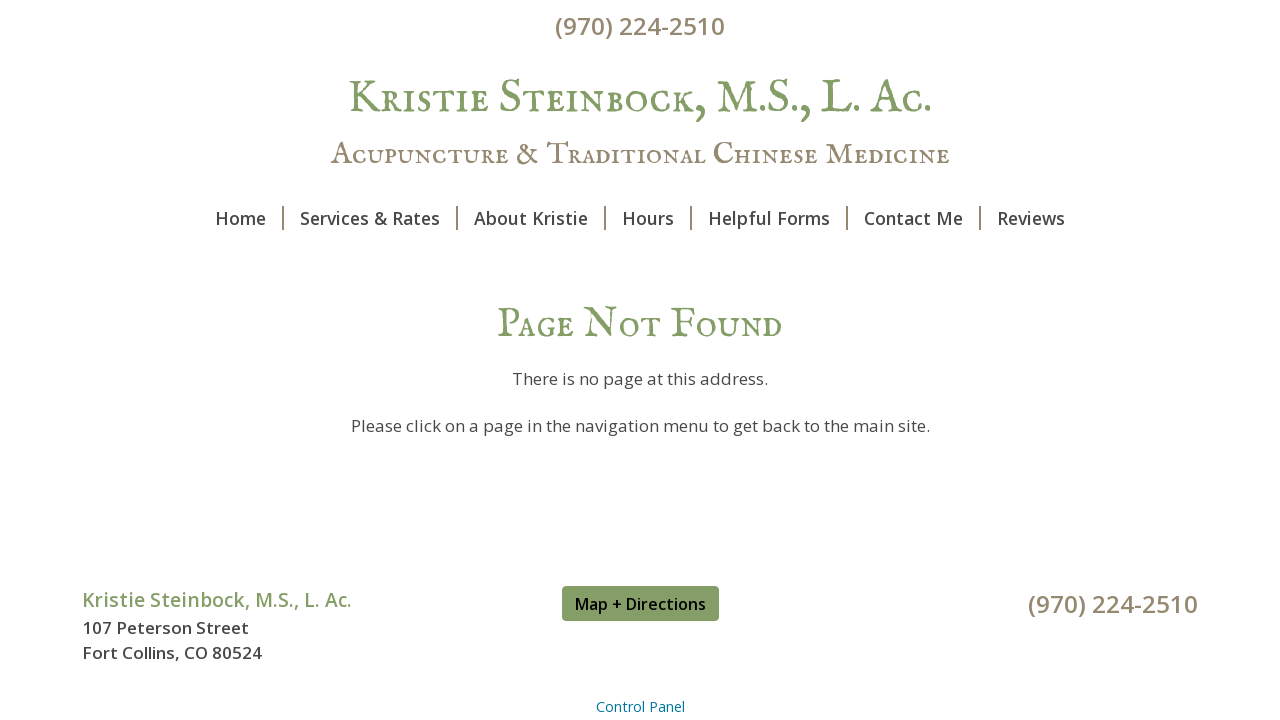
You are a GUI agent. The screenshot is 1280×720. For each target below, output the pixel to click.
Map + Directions (640, 604)
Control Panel (640, 706)
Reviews (1031, 218)
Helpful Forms (778, 218)
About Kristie (540, 218)
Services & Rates (379, 218)
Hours (657, 218)
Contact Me (922, 218)
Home (249, 218)
